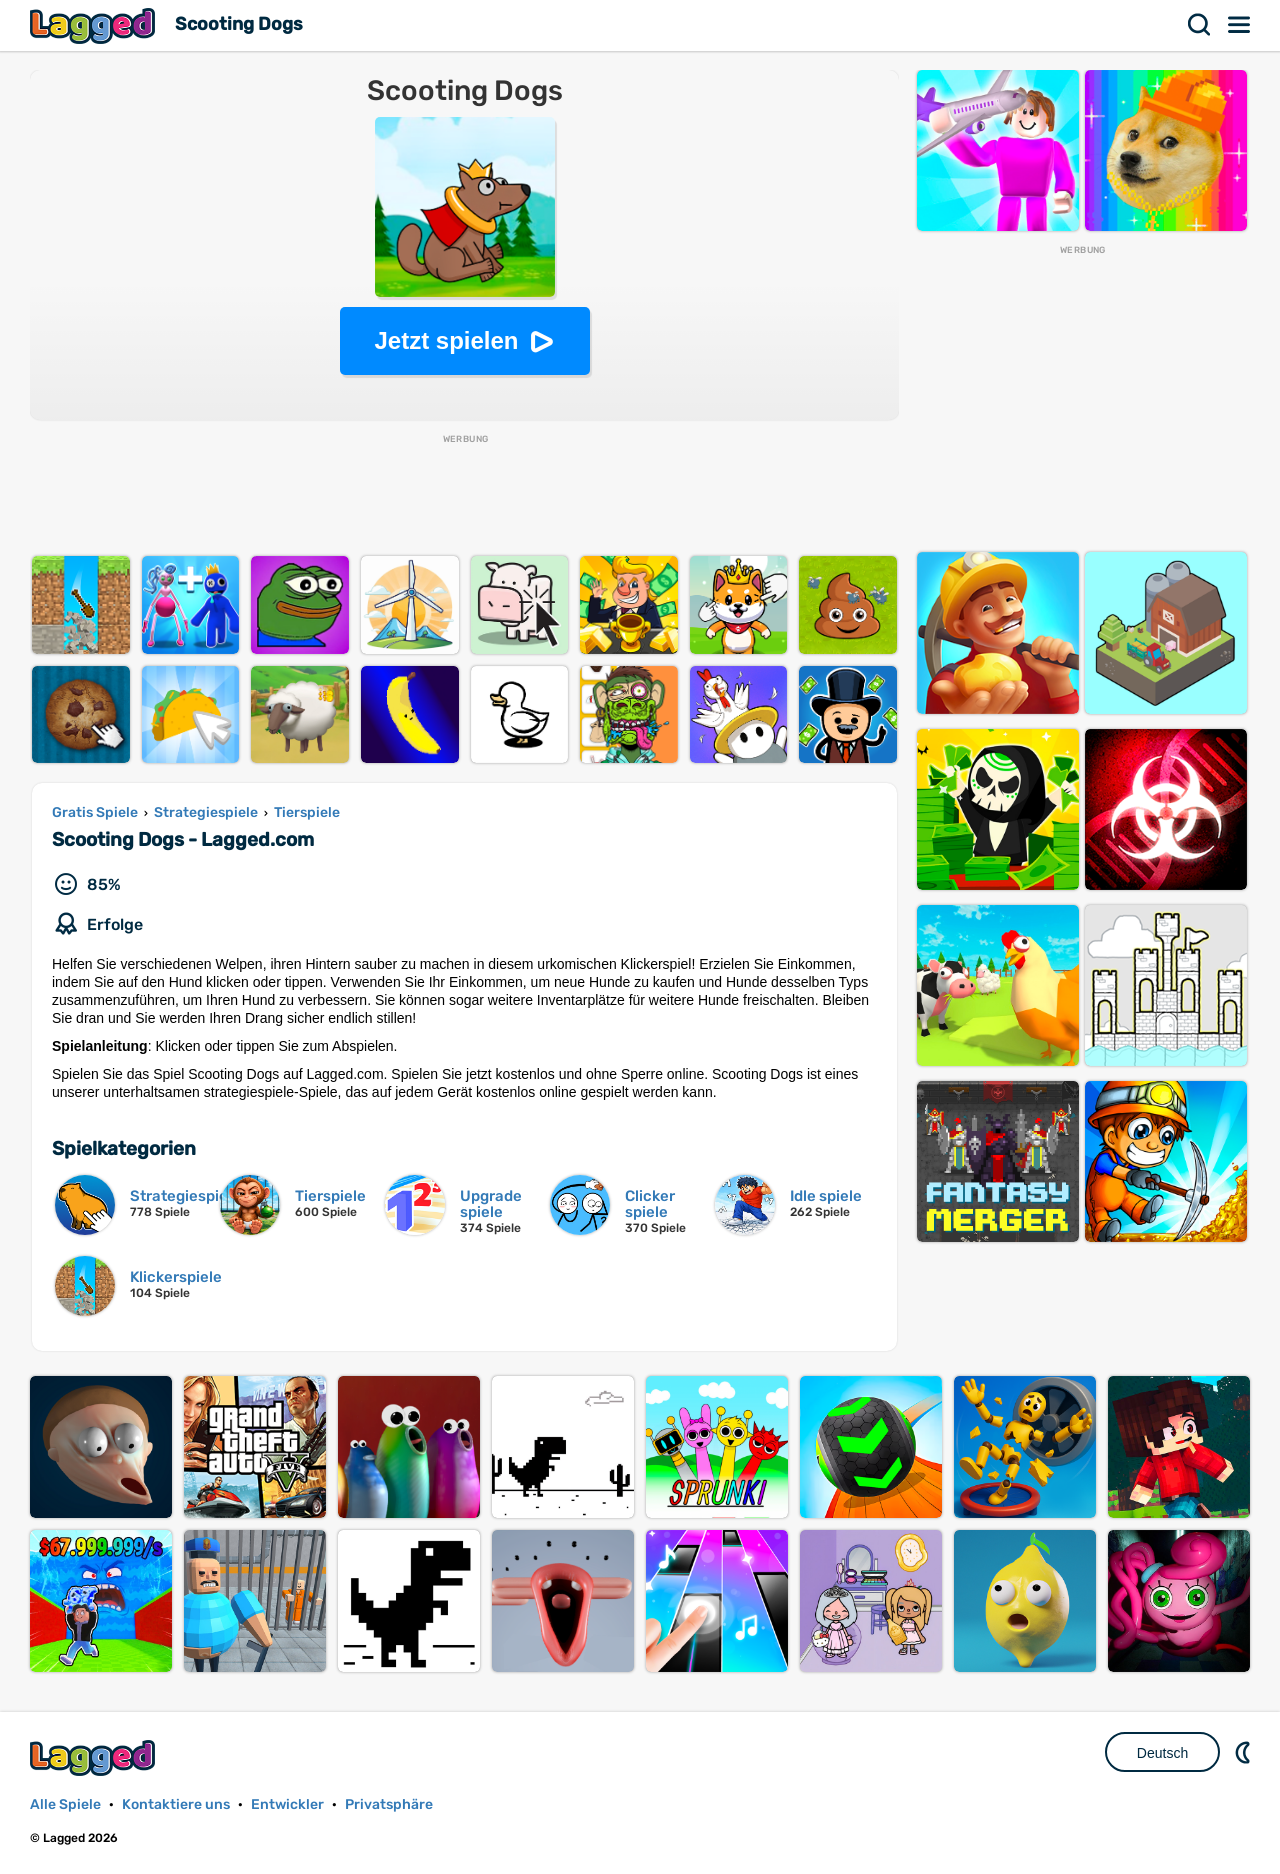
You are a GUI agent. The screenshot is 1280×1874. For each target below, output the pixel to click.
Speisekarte (1240, 25)
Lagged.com (95, 1757)
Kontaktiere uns (176, 1804)
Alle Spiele (65, 1804)
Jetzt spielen (446, 340)
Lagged (95, 25)
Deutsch (1162, 1753)
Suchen (1200, 25)
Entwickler (287, 1804)
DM (1245, 1752)
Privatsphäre (389, 1804)
